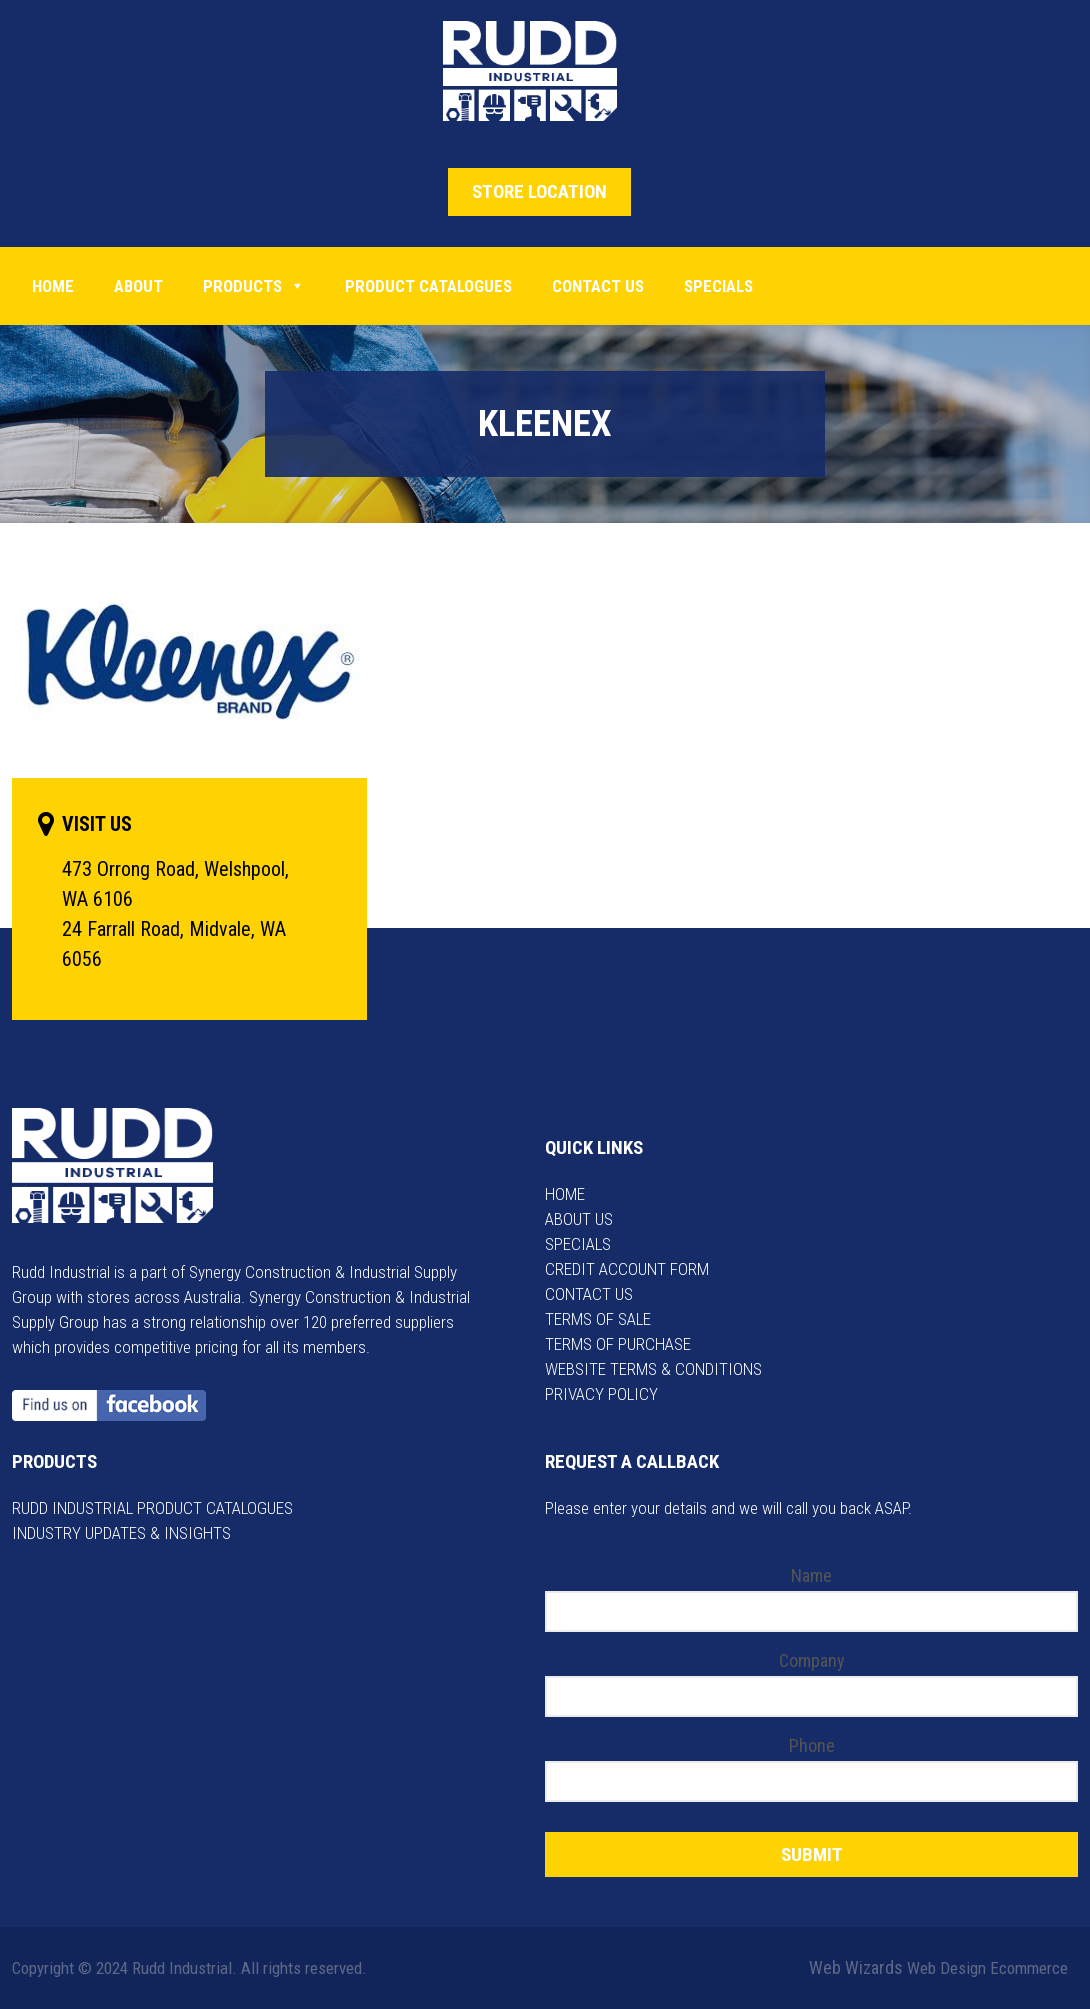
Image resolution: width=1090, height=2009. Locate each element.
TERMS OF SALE (598, 1319)
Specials (718, 286)
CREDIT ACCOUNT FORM (627, 1269)
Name (811, 1575)
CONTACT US (589, 1294)
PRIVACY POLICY (601, 1394)
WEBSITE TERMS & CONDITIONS (653, 1369)
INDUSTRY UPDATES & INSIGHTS (121, 1533)
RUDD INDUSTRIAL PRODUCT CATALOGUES (152, 1508)
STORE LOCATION (539, 191)
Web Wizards (856, 1967)
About (138, 286)
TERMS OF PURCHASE (618, 1344)
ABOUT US (579, 1219)
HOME (565, 1194)
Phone (812, 1745)
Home (53, 286)
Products (254, 286)
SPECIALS (578, 1244)
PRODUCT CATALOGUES (428, 286)
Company (812, 1660)
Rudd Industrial (545, 71)
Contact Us (598, 286)
